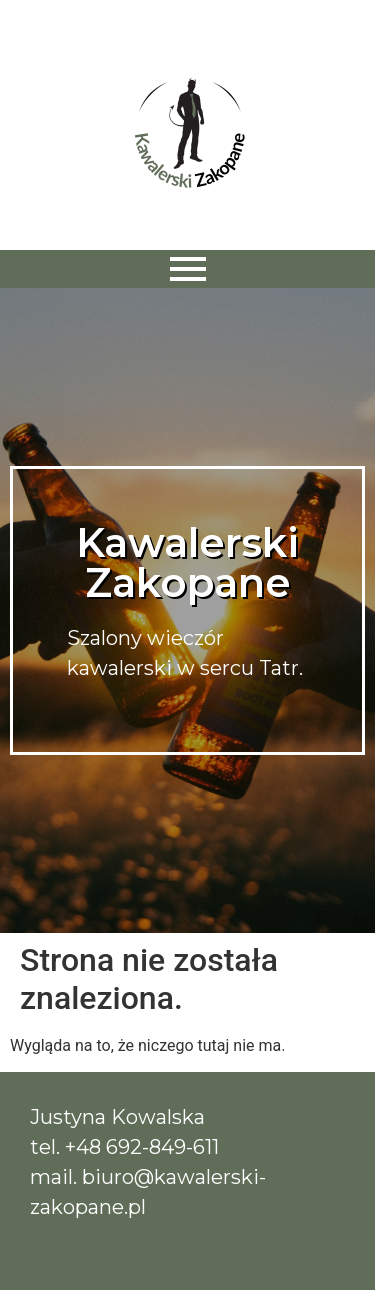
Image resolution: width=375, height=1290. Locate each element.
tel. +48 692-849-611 (124, 1147)
